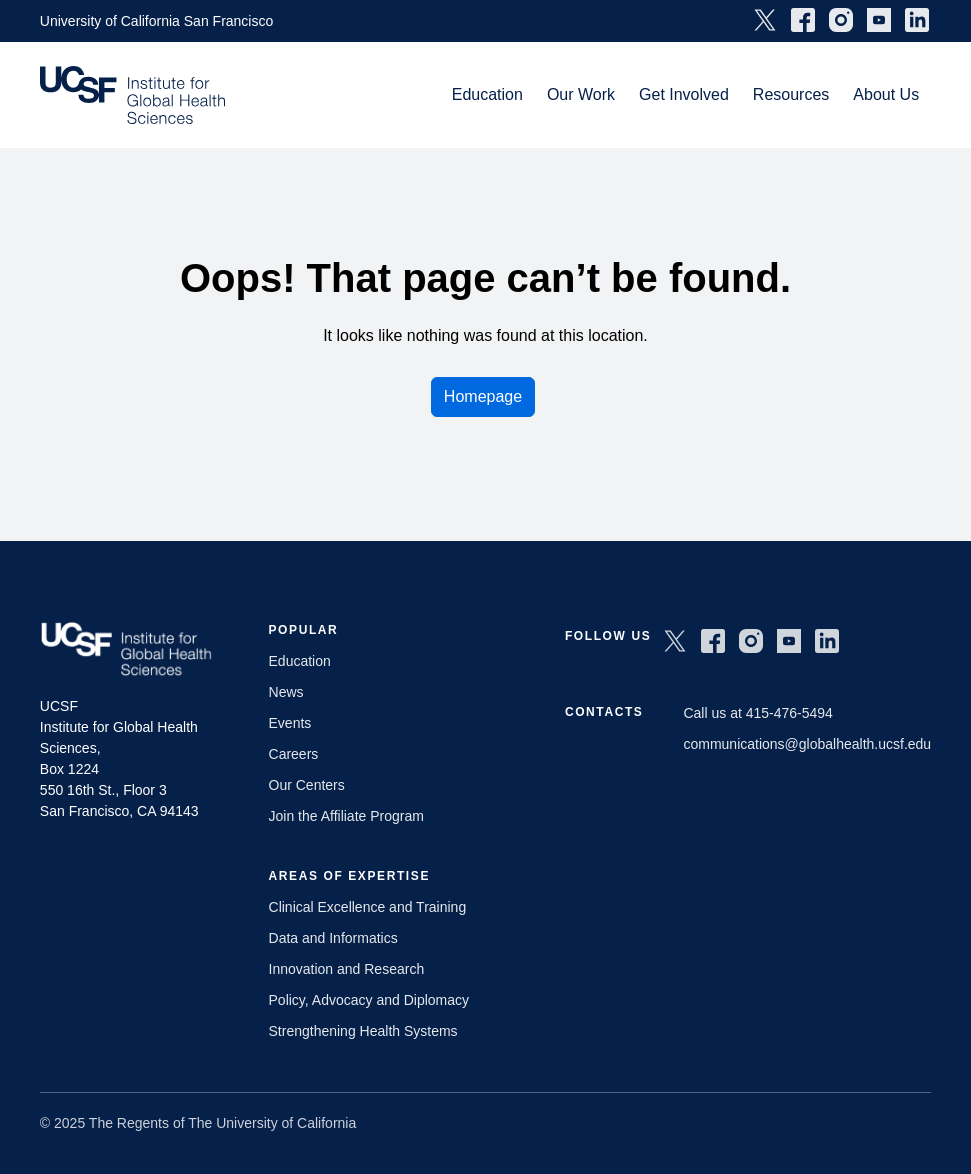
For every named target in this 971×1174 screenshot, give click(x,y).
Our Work (581, 94)
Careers (294, 754)
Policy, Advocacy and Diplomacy (369, 1000)
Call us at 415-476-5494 (757, 713)
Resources (791, 94)
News (286, 692)
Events (290, 723)
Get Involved (684, 94)
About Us (886, 94)
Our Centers (307, 785)
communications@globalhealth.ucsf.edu (807, 744)
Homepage (483, 396)
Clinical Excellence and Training (368, 907)
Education (487, 94)
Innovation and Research (347, 969)
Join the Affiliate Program (346, 816)
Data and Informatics (333, 938)
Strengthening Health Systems (363, 1031)
